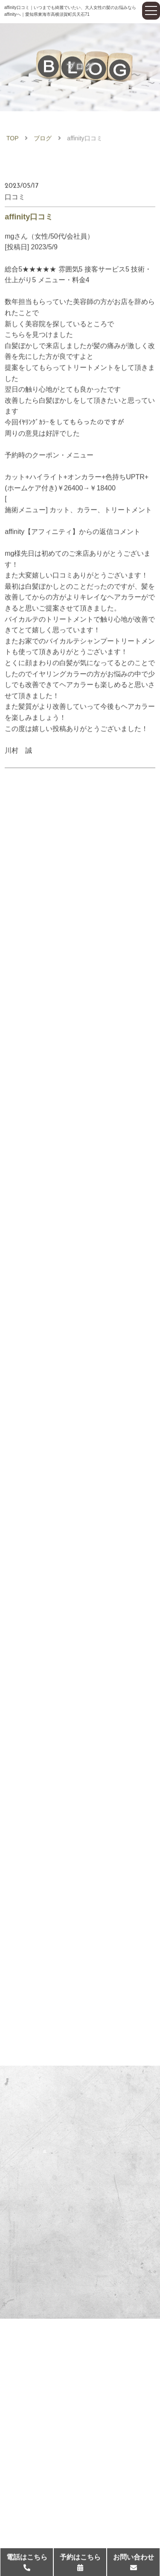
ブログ (43, 140)
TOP (12, 140)
